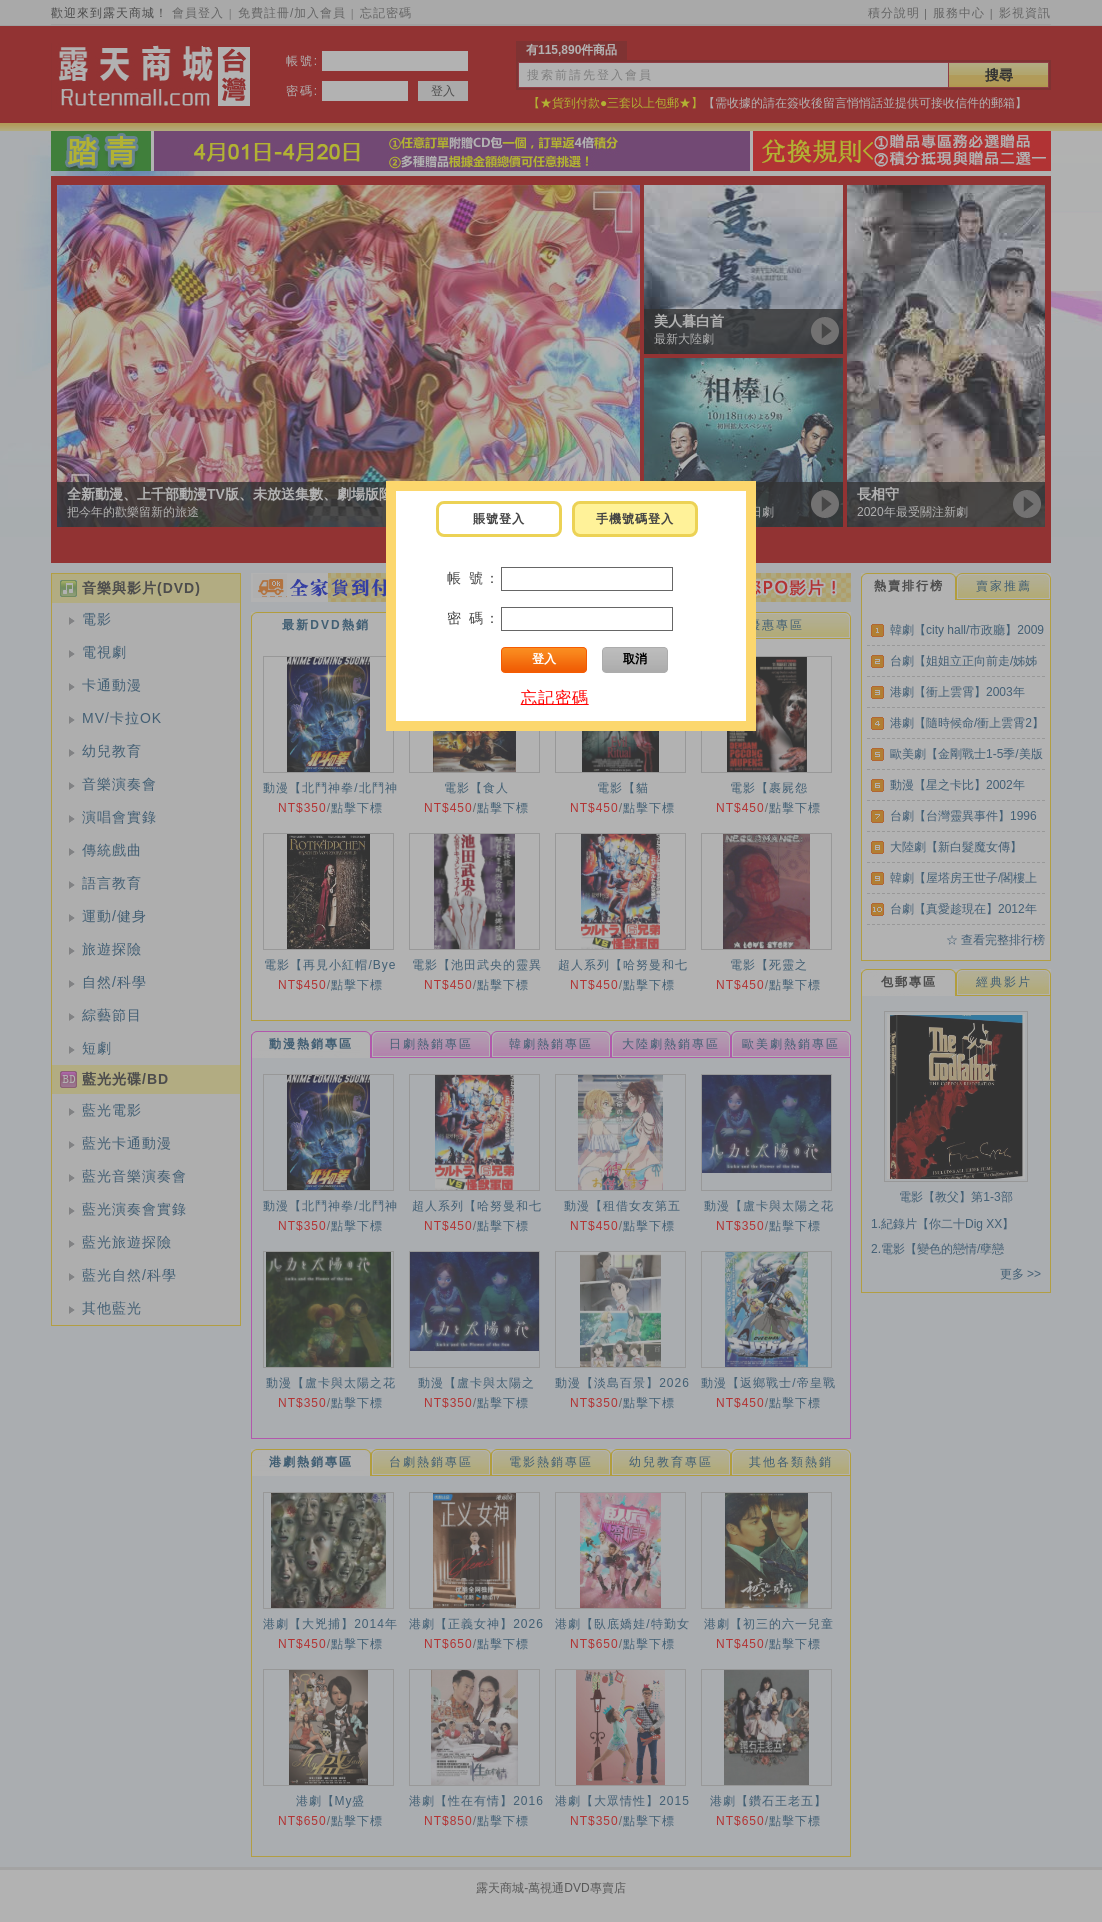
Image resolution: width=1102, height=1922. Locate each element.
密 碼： (474, 618)
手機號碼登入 (635, 519)
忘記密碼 (555, 697)
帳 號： (474, 578)
